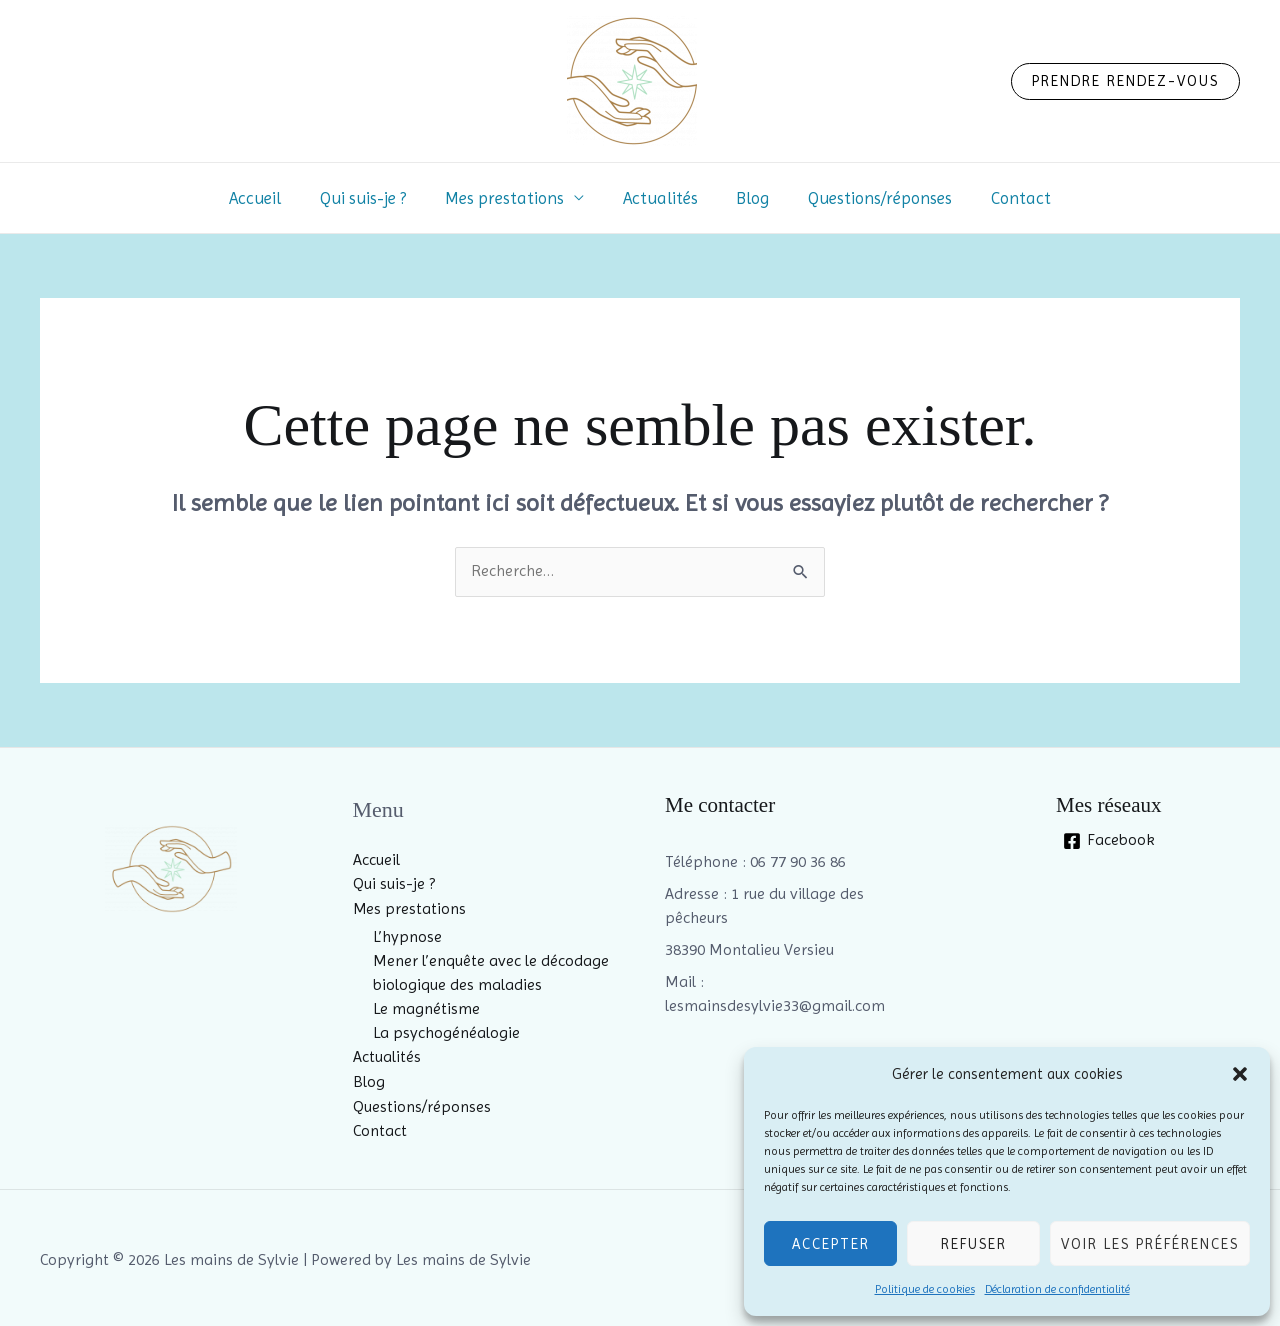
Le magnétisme (426, 1007)
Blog (748, 198)
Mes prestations (509, 198)
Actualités (660, 198)
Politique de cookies (925, 1289)
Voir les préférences (1150, 1244)
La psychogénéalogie (446, 1031)
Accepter (831, 1244)
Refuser (974, 1244)
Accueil (270, 198)
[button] (1240, 1074)
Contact (1007, 198)
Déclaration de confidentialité (1057, 1289)
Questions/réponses (871, 198)
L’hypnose (407, 935)
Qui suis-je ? (373, 198)
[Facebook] (1108, 841)
